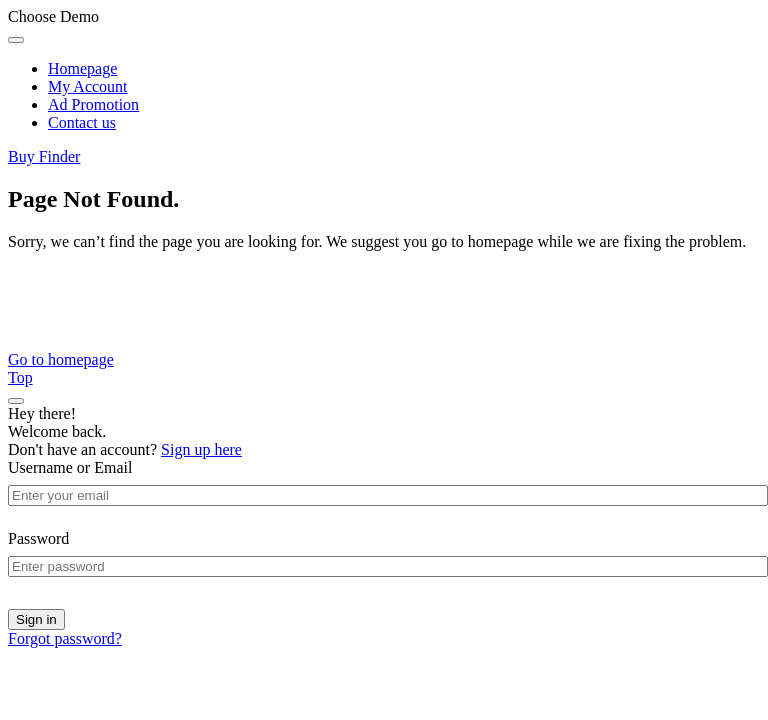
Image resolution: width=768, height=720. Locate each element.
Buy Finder (44, 156)
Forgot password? (65, 638)
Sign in (36, 619)
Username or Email (70, 467)
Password (38, 538)
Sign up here (201, 449)
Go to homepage (61, 359)
